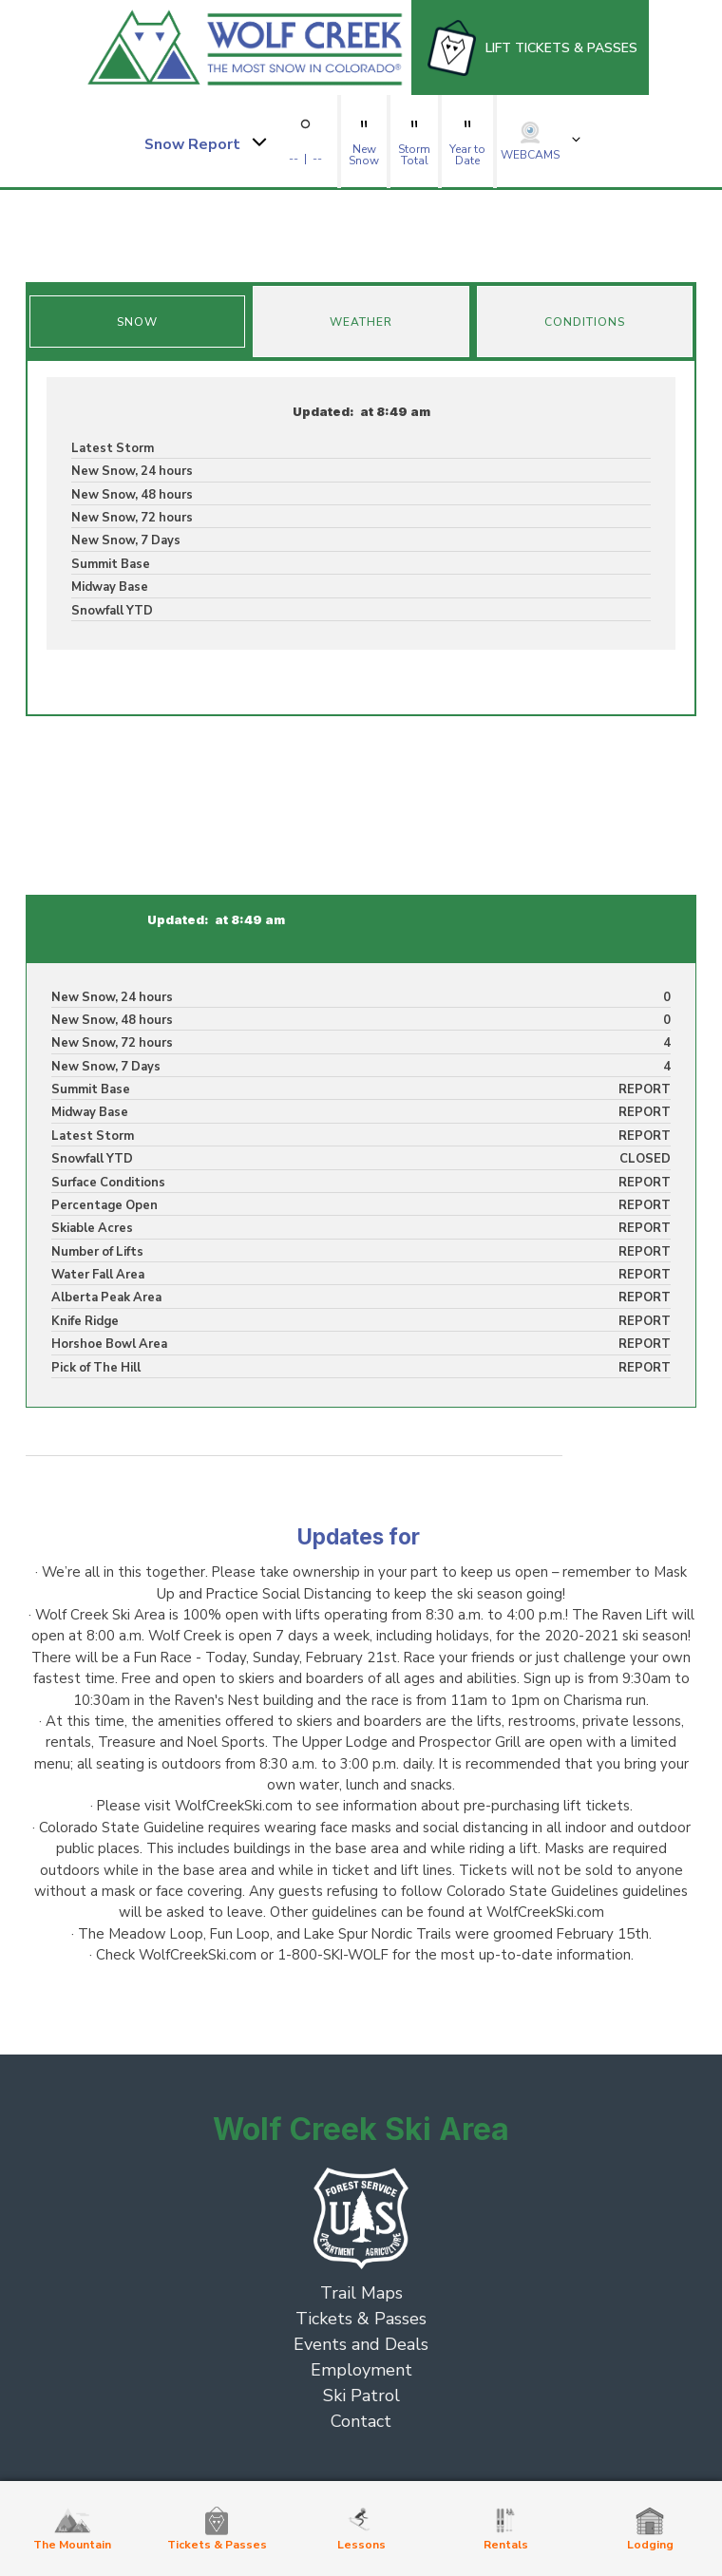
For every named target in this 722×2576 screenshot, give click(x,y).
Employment (361, 2369)
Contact (361, 2421)
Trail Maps (361, 2293)
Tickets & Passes (361, 2318)
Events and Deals (361, 2344)
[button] (204, 141)
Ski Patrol (361, 2395)
